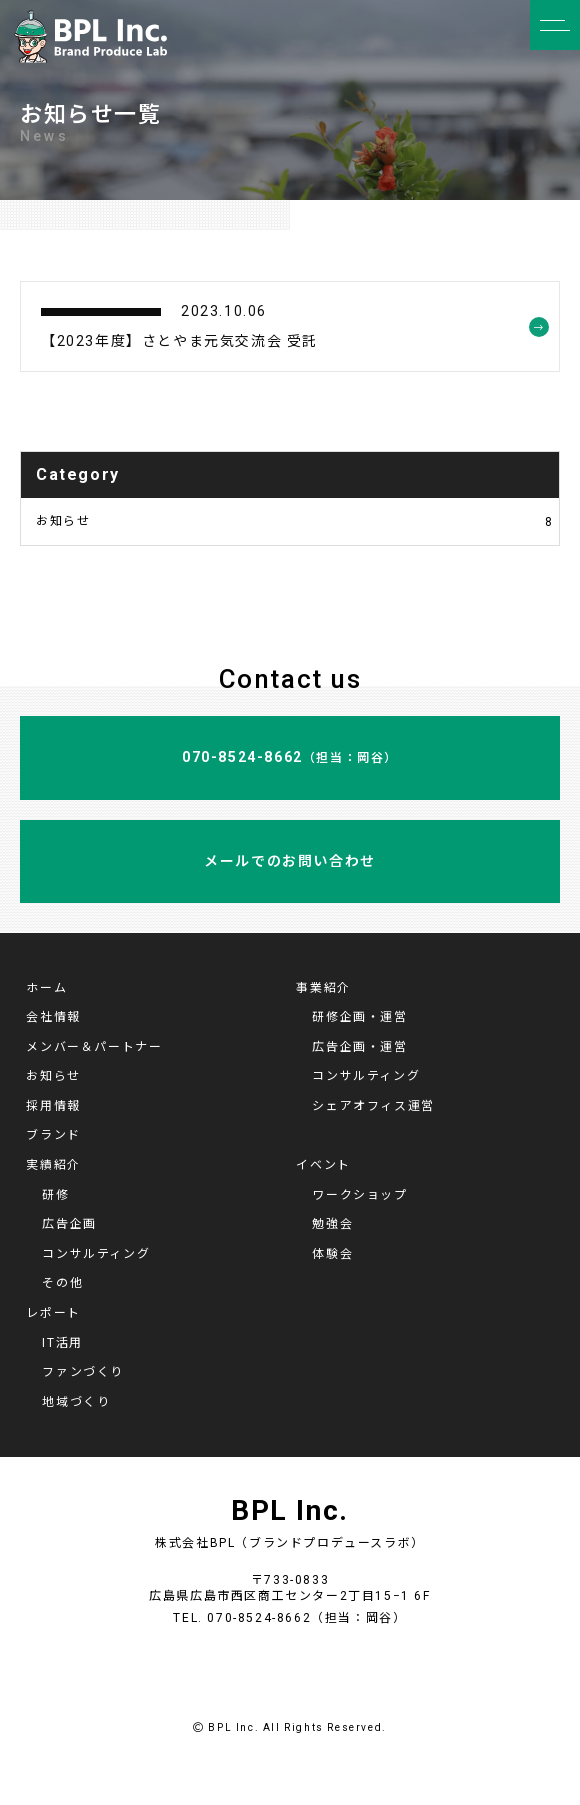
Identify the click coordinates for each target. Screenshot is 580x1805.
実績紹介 (53, 1165)
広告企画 (69, 1224)
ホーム (46, 988)
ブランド (53, 1135)
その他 (62, 1283)
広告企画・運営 (359, 1047)
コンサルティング (366, 1076)
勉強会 (332, 1224)
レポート (53, 1313)
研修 (55, 1195)
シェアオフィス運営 (373, 1106)
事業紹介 (323, 988)
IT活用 (62, 1343)
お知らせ (295, 521)
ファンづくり (83, 1372)
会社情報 (53, 1017)
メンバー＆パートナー (94, 1047)
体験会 (332, 1254)
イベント (323, 1165)
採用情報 (53, 1106)
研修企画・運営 (359, 1017)
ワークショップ (359, 1195)
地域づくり (76, 1402)
